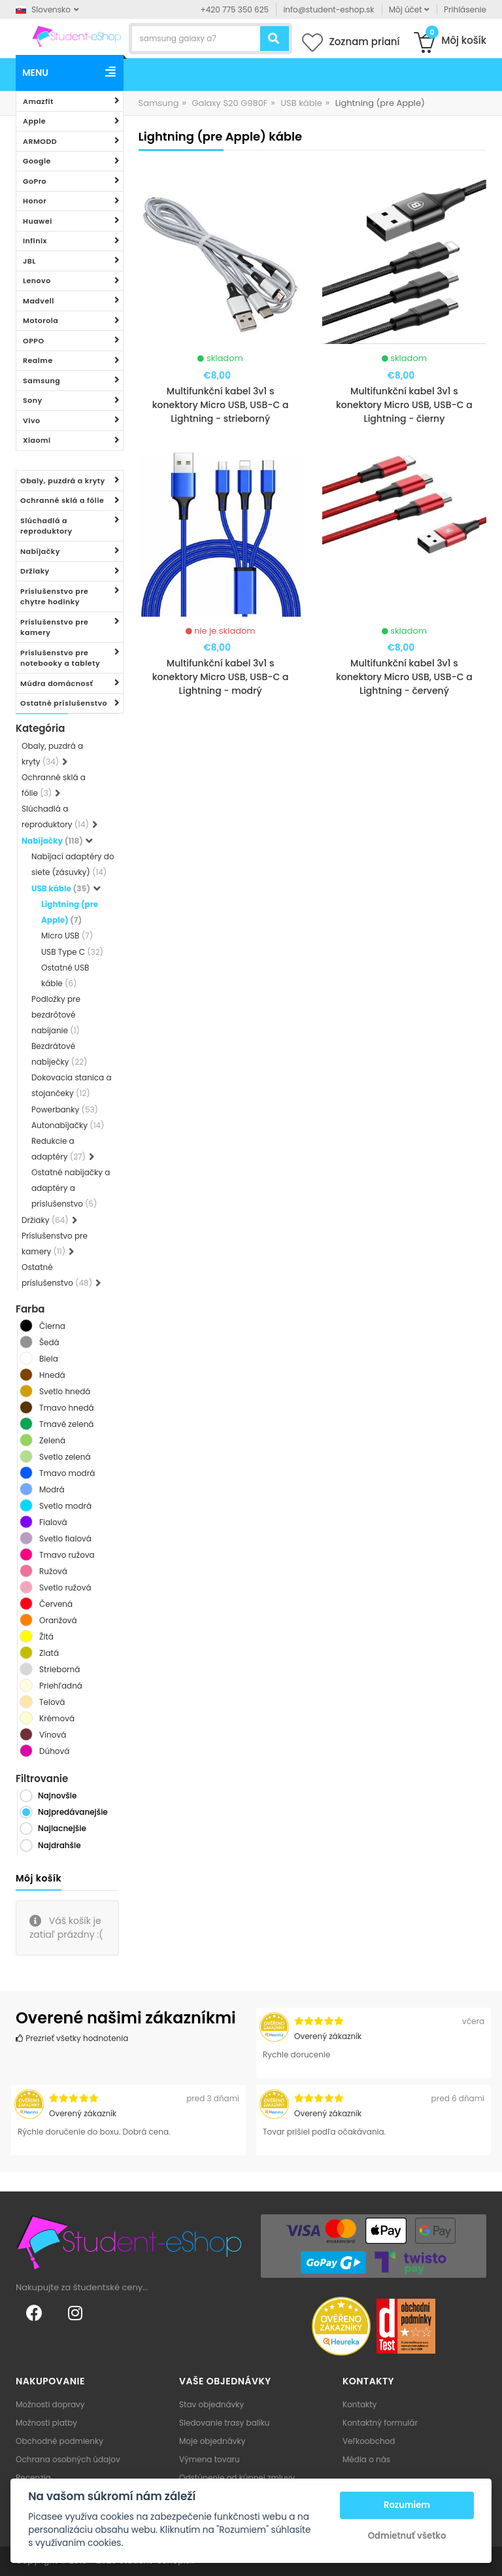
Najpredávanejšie (73, 1811)
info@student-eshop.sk (328, 9)
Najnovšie (57, 1795)
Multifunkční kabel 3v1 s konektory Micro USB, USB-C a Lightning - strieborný (220, 405)
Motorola (40, 320)
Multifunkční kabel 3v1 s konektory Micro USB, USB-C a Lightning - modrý (220, 677)
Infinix (35, 240)
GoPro (34, 181)
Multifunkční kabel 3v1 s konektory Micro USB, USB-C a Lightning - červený (404, 677)
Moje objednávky (212, 2441)
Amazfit (38, 101)
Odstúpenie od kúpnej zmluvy (237, 2477)
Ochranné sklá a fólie (62, 500)
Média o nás (366, 2459)
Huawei (37, 221)
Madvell (38, 301)
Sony (32, 400)
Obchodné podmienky (59, 2441)
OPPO (33, 340)
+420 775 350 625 (235, 9)
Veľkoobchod (369, 2441)
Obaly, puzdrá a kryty (62, 480)
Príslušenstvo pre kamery (54, 627)
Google (37, 161)
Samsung (41, 380)
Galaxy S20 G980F (229, 103)
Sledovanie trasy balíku (224, 2422)
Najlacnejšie (62, 1828)
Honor (34, 201)
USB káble (301, 103)
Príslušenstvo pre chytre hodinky (54, 597)
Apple (34, 121)
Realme (38, 360)
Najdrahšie (59, 1845)
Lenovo (37, 280)
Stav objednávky (211, 2404)
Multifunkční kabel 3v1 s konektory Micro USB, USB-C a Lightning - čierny (404, 405)
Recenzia (33, 2477)
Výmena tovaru (209, 2459)
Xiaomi (37, 440)
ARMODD (40, 141)
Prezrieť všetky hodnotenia (72, 2038)
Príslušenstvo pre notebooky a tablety (60, 658)
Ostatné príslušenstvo (63, 703)
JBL (29, 261)
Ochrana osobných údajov (68, 2459)
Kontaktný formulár (380, 2422)
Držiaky (35, 571)
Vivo (32, 420)
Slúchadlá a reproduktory (46, 526)
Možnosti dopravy (50, 2404)
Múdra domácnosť (56, 683)
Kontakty (359, 2404)
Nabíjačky (40, 551)
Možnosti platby (46, 2422)
